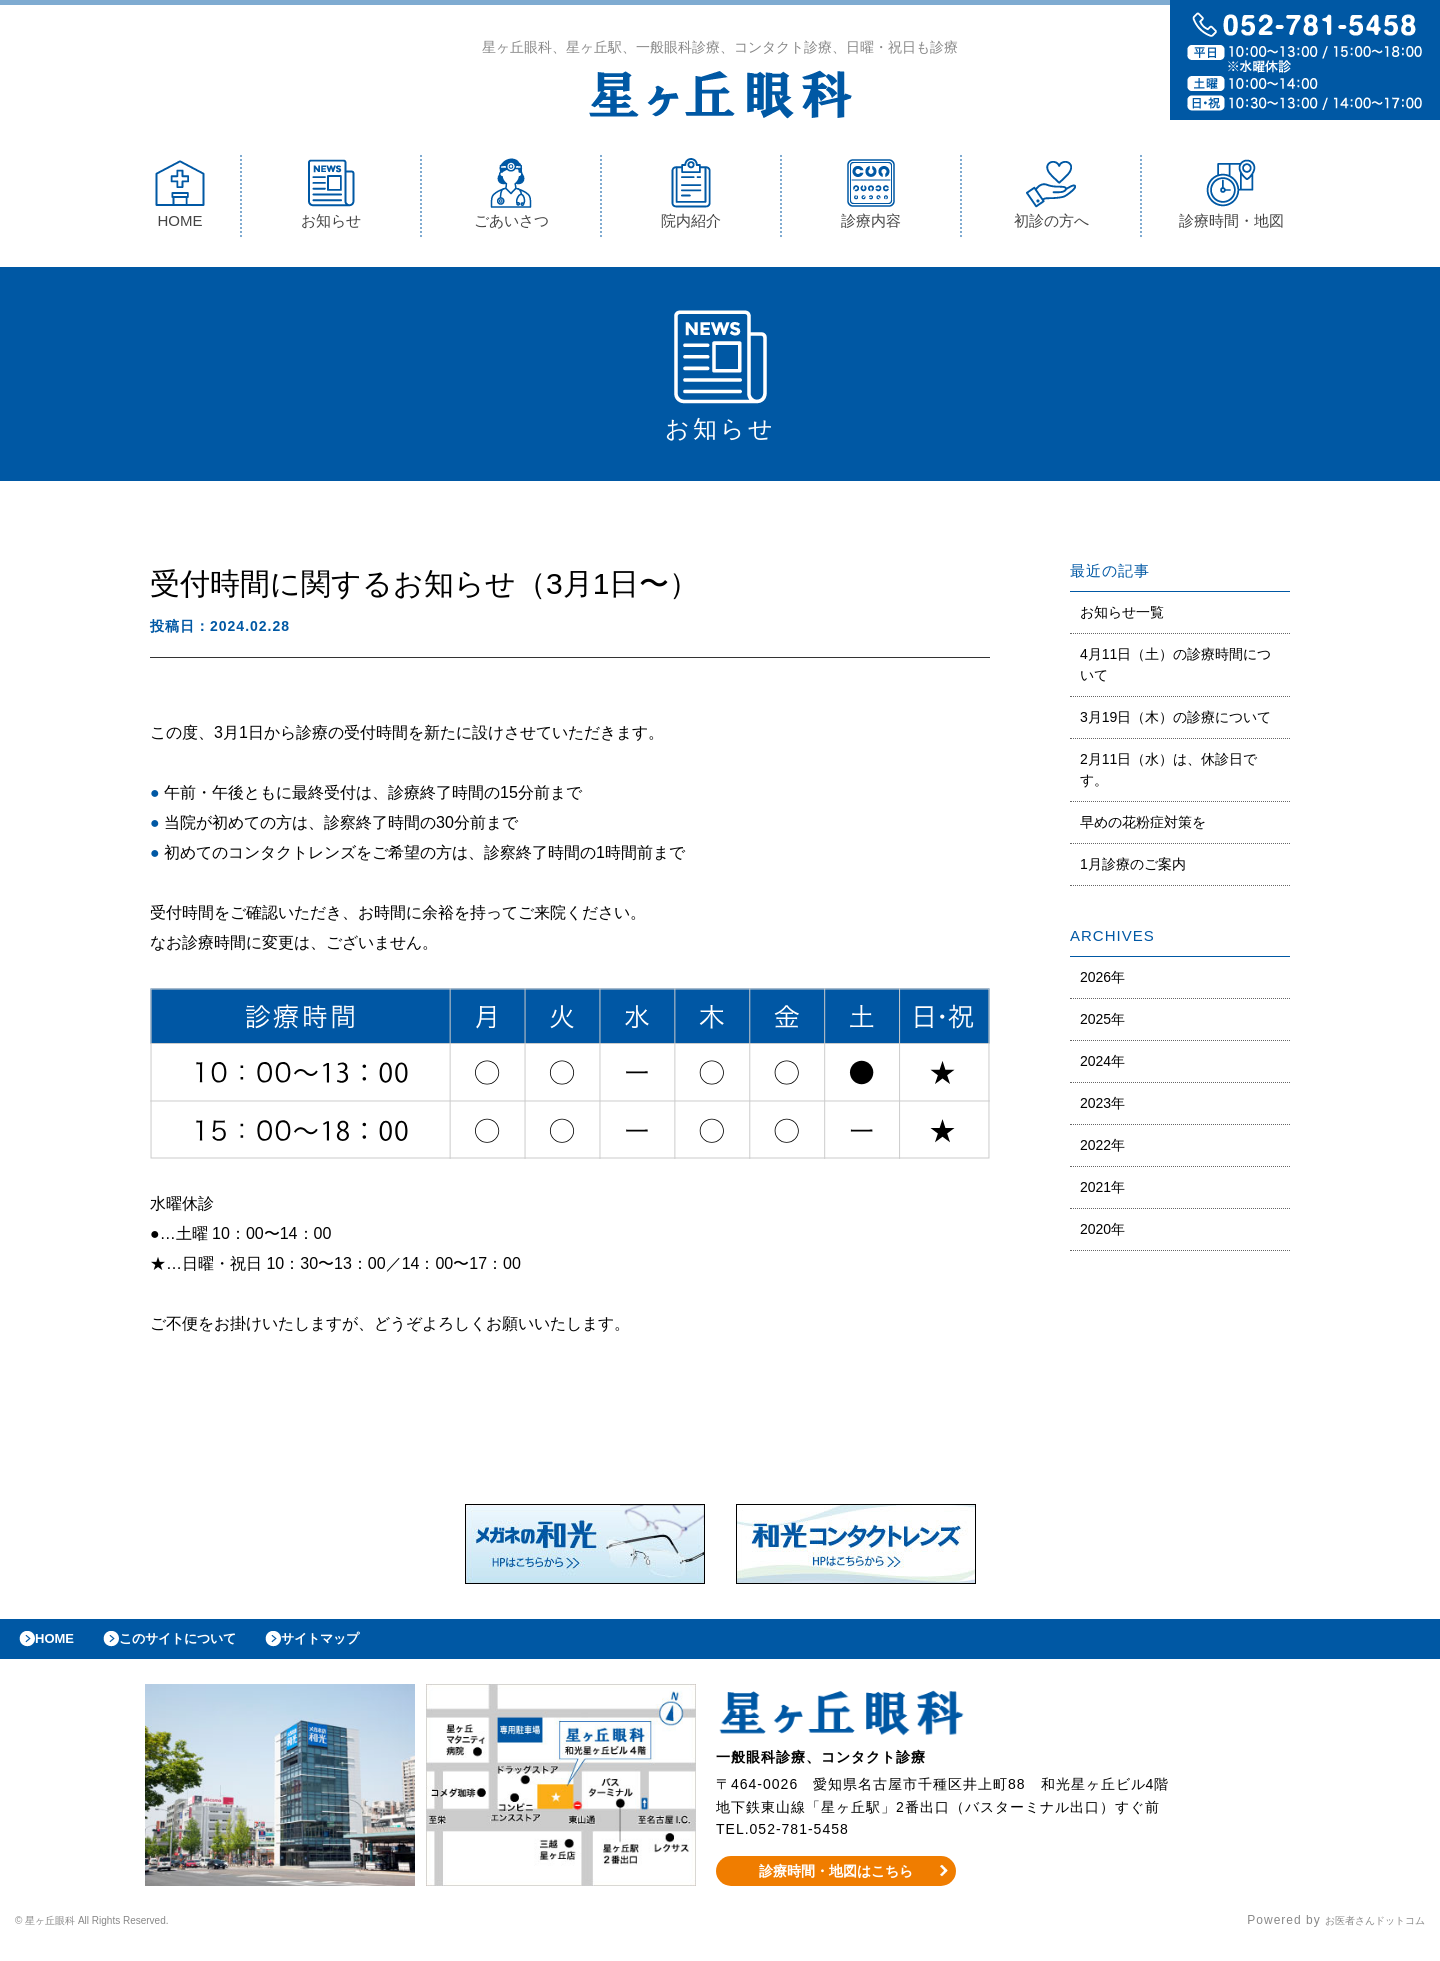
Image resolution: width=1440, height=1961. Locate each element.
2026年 (1102, 982)
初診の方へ (1051, 198)
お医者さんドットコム (1360, 1936)
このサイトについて (203, 1649)
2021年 (1102, 1192)
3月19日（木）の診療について (1175, 722)
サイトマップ (366, 1649)
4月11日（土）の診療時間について (1175, 669)
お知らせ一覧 (1122, 617)
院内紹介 (691, 198)
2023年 (1102, 1108)
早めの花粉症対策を (1143, 827)
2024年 (1102, 1066)
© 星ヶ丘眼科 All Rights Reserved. (121, 1936)
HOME (180, 198)
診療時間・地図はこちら (836, 1886)
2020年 (1102, 1234)
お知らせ (331, 198)
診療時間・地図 (1231, 198)
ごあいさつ (511, 198)
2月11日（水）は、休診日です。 (1168, 774)
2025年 (1102, 1024)
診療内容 (871, 198)
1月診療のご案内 (1133, 869)
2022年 (1102, 1150)
